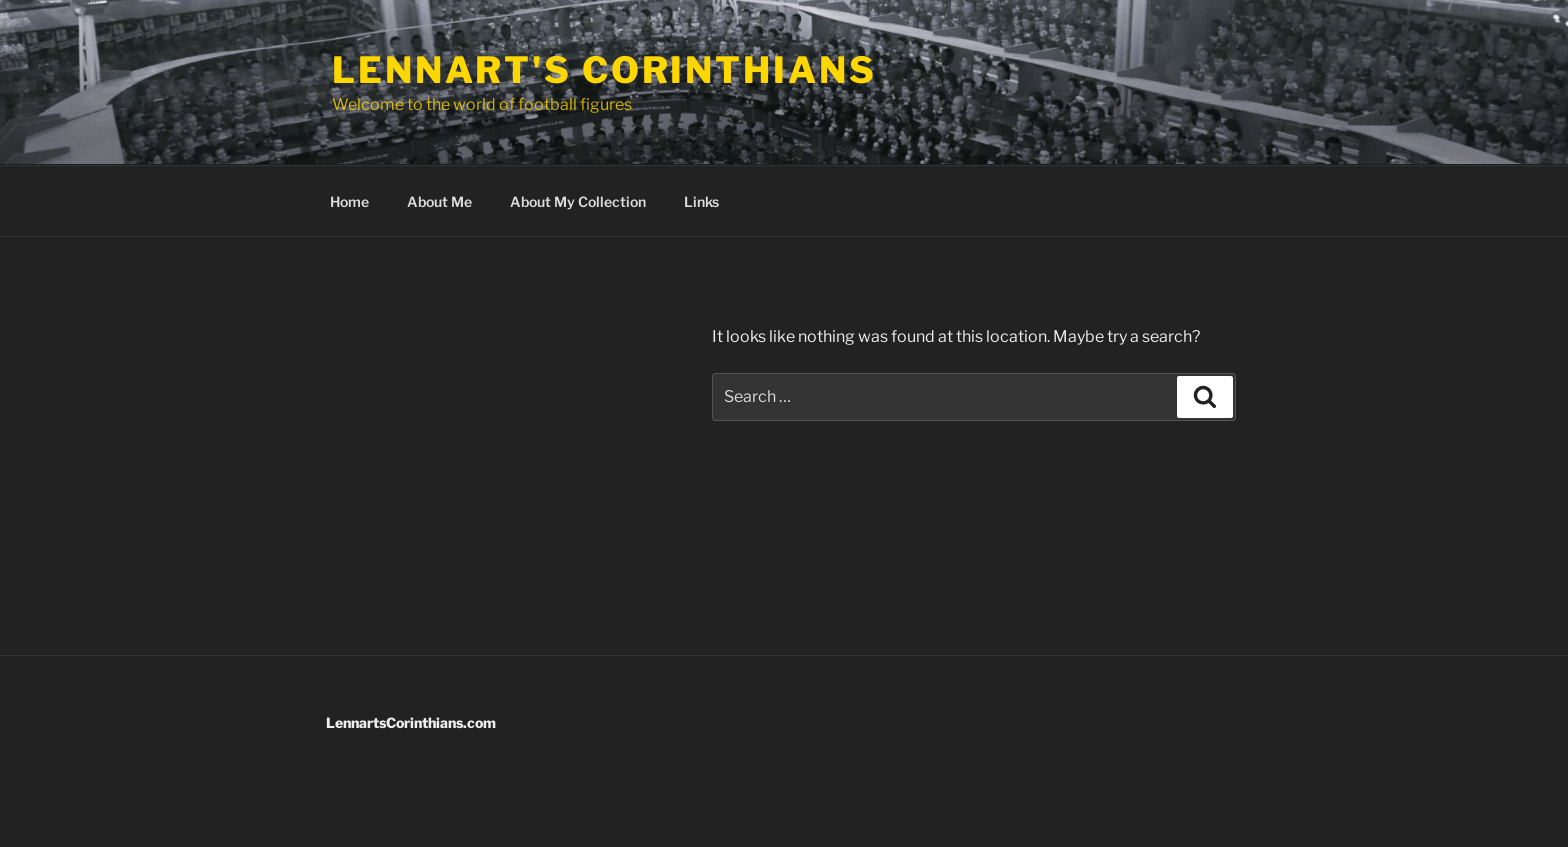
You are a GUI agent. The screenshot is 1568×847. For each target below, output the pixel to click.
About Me (439, 201)
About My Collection (578, 201)
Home (349, 201)
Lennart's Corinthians (604, 70)
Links (701, 201)
